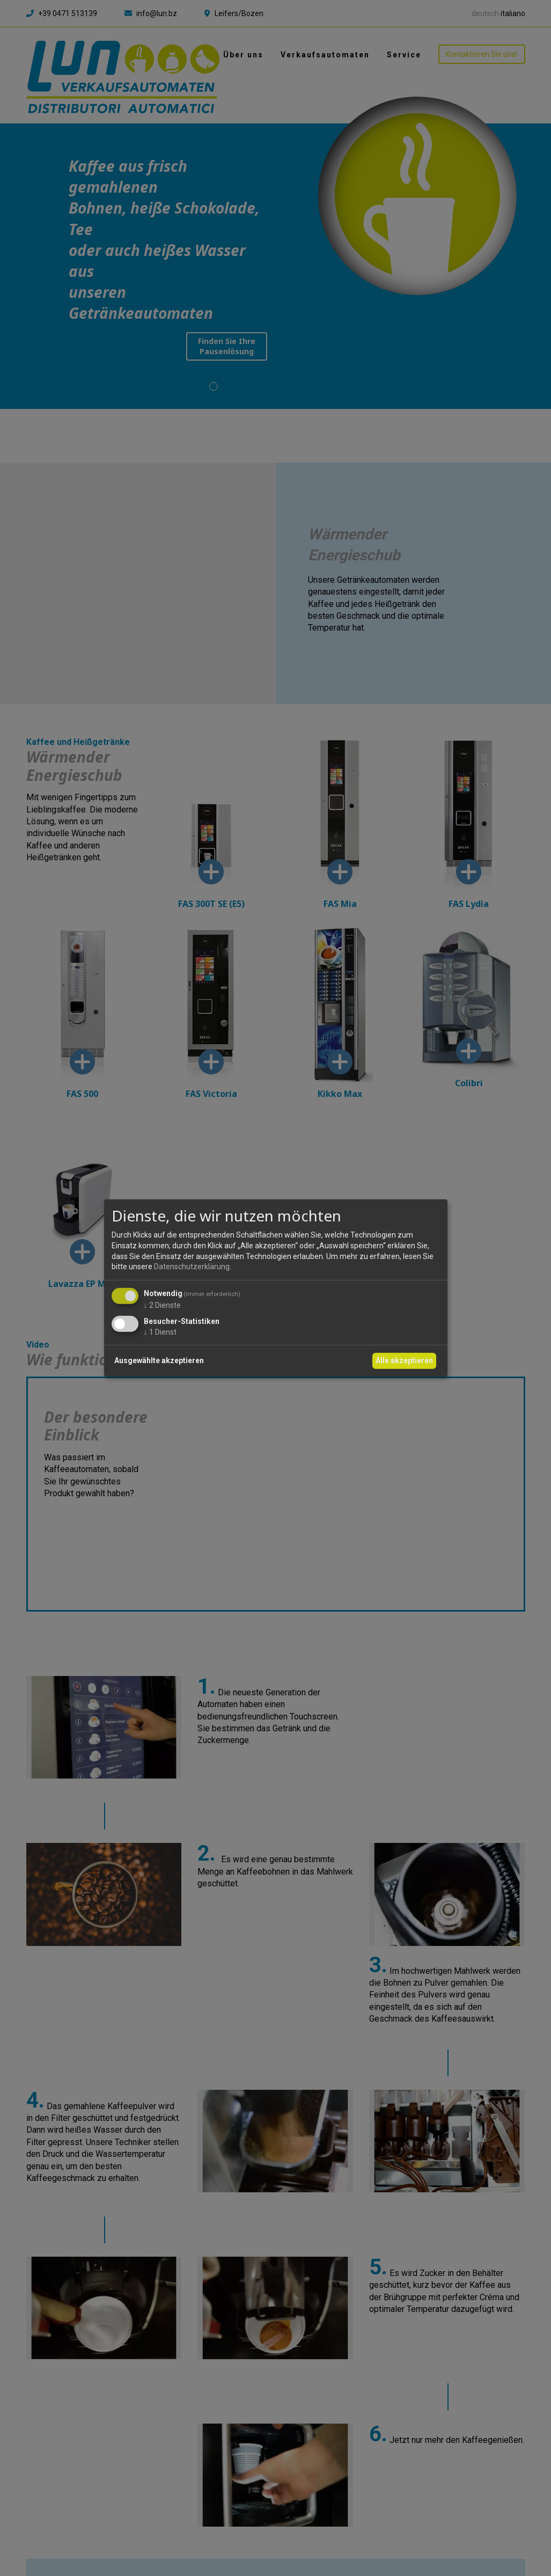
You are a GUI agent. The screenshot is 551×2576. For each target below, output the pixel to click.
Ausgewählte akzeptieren (159, 1360)
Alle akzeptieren (404, 1360)
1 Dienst (160, 1331)
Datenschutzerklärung (192, 1266)
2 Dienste (162, 1305)
